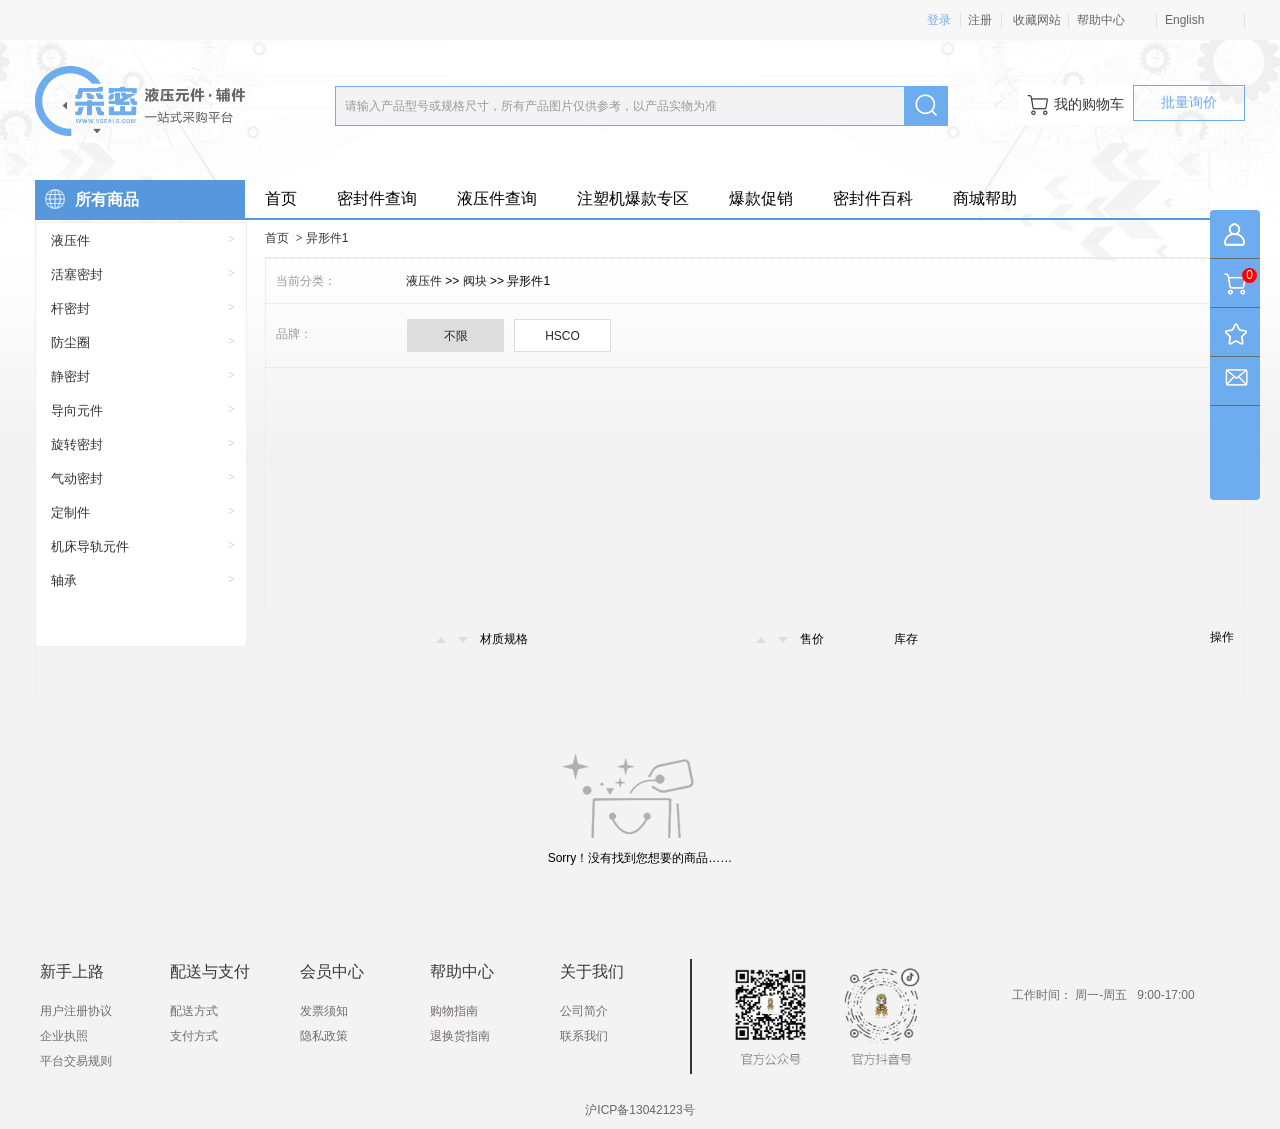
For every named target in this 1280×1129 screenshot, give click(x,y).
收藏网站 (1035, 20)
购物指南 (454, 1011)
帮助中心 (1101, 20)
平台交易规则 (76, 1061)
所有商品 (87, 194)
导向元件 (77, 410)
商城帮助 (985, 198)
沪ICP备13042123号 (639, 1110)
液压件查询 (497, 198)
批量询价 (1189, 102)
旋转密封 (77, 444)
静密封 (70, 376)
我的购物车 (1075, 105)
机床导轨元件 (90, 546)
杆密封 (70, 308)
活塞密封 (77, 274)
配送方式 (194, 1011)
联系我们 (584, 1036)
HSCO (562, 336)
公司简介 (584, 1011)
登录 (939, 20)
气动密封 (77, 478)
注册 (980, 20)
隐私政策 (324, 1036)
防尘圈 (70, 342)
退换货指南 (460, 1036)
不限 (456, 336)
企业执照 (64, 1036)
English (1184, 20)
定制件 (70, 512)
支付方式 (194, 1036)
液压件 (70, 240)
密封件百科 (873, 198)
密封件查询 (377, 198)
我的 (1234, 238)
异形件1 (327, 238)
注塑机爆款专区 (633, 198)
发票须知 (324, 1011)
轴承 (64, 580)
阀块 (476, 281)
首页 (281, 198)
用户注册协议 (76, 1011)
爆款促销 (761, 198)
